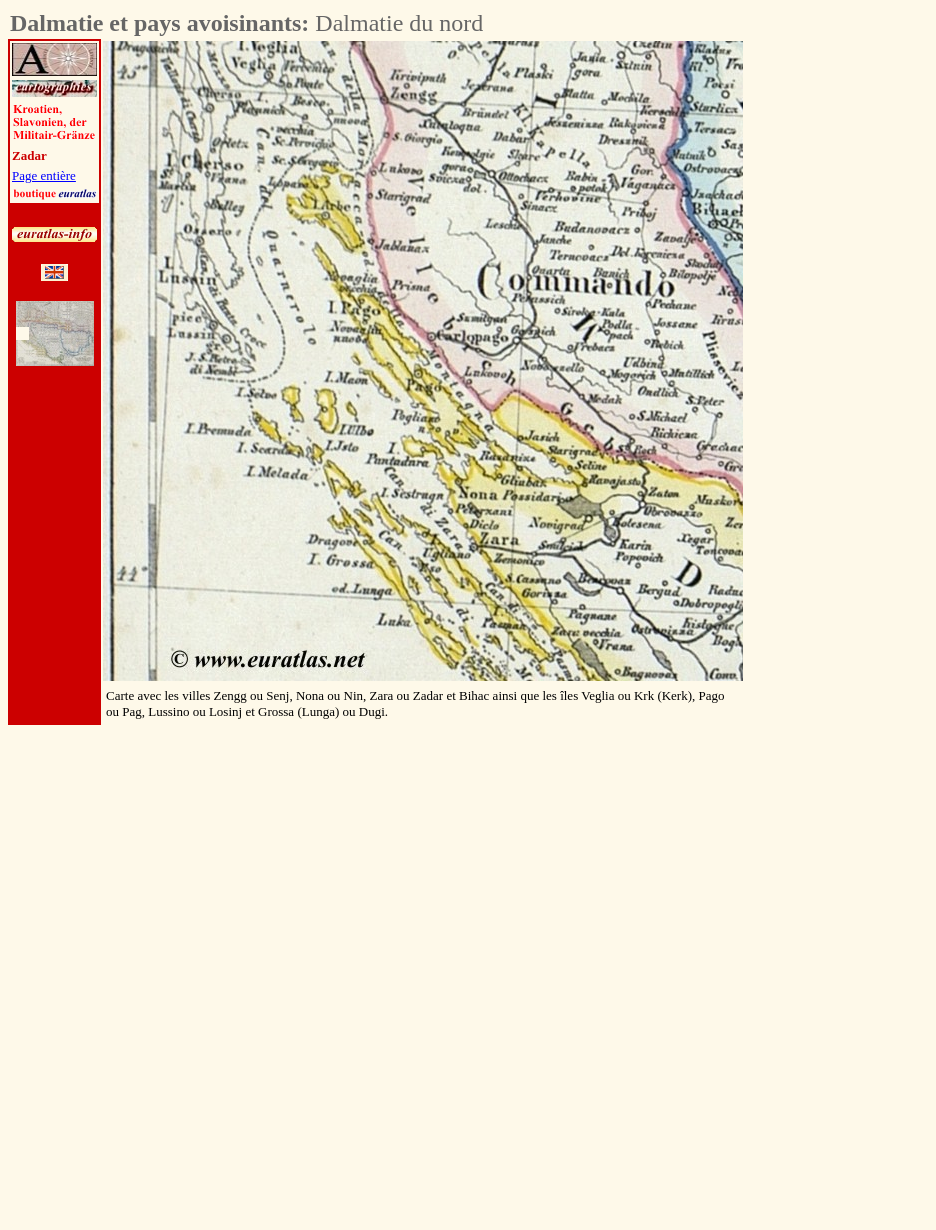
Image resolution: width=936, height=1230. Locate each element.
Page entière (44, 175)
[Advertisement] (854, 341)
